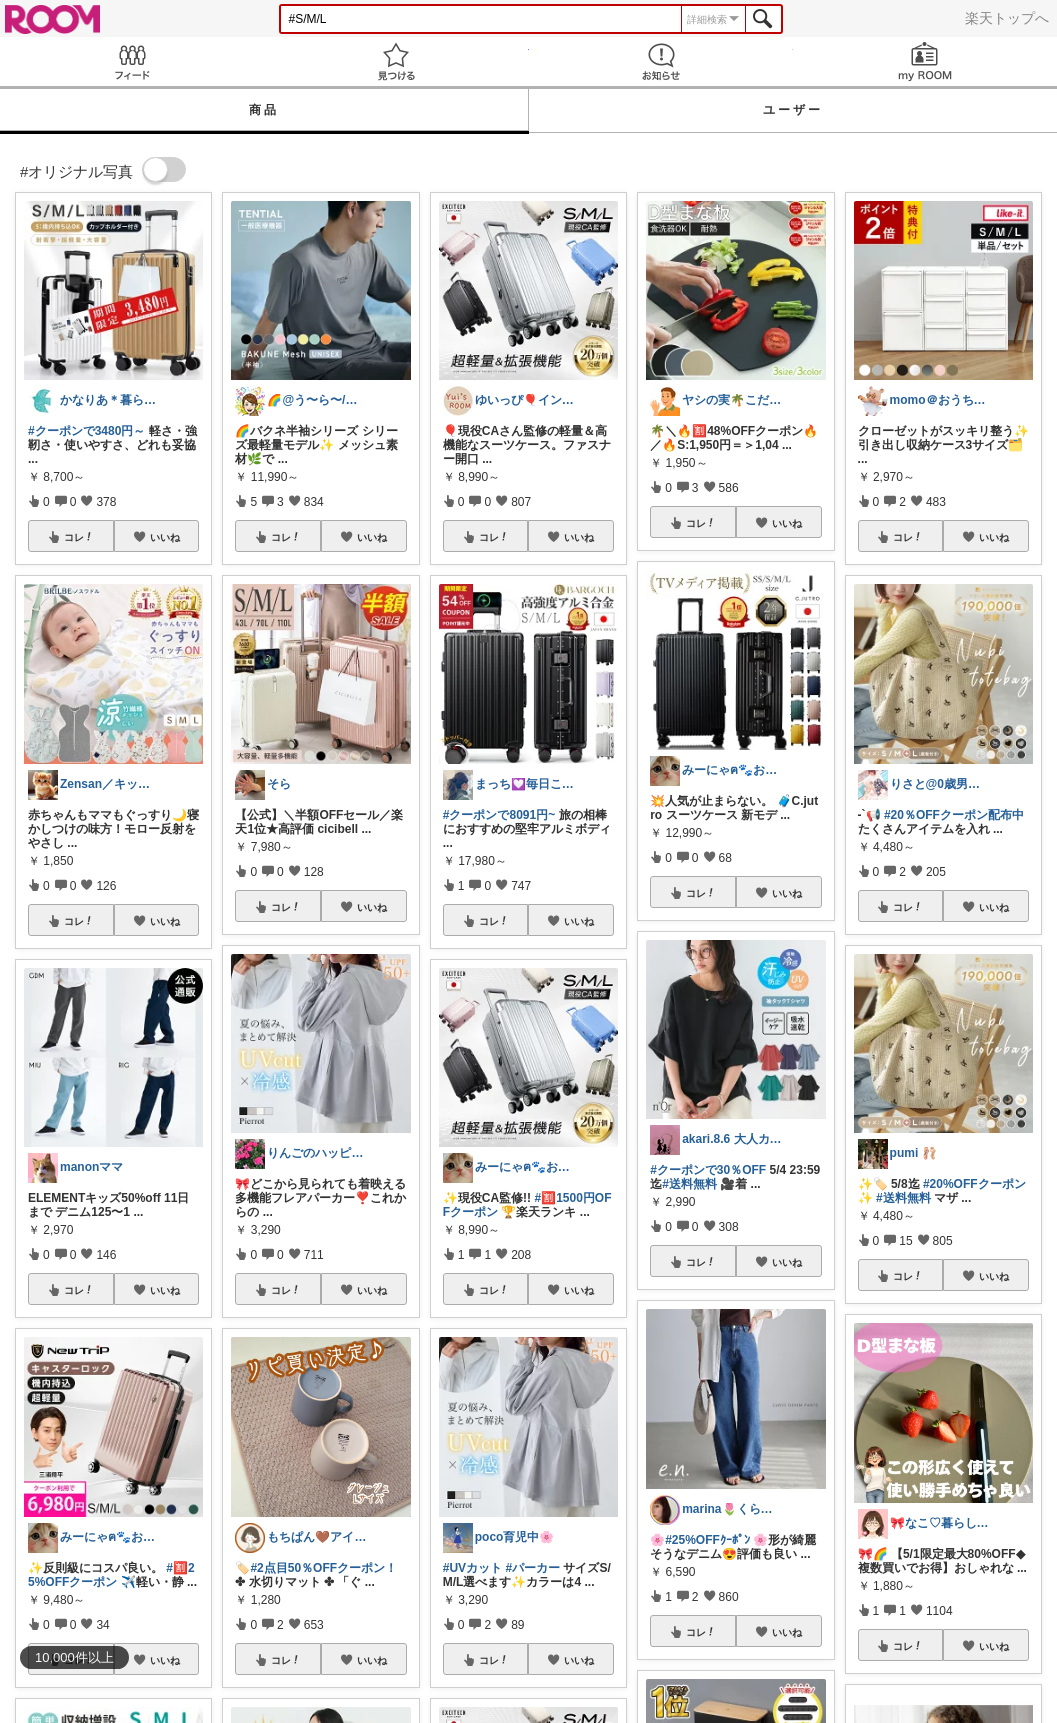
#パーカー (532, 1568)
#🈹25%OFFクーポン (111, 1575)
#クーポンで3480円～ (86, 431)
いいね (165, 537)
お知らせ (661, 61)
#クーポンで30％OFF (708, 1170)
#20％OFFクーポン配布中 (954, 815)
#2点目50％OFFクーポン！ (323, 1568)
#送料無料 (689, 1184)
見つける (396, 61)
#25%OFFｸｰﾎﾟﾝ (707, 1540)
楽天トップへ (1007, 18)
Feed (132, 61)
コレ (79, 537)
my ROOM (925, 61)
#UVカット (472, 1568)
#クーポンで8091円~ (499, 815)
